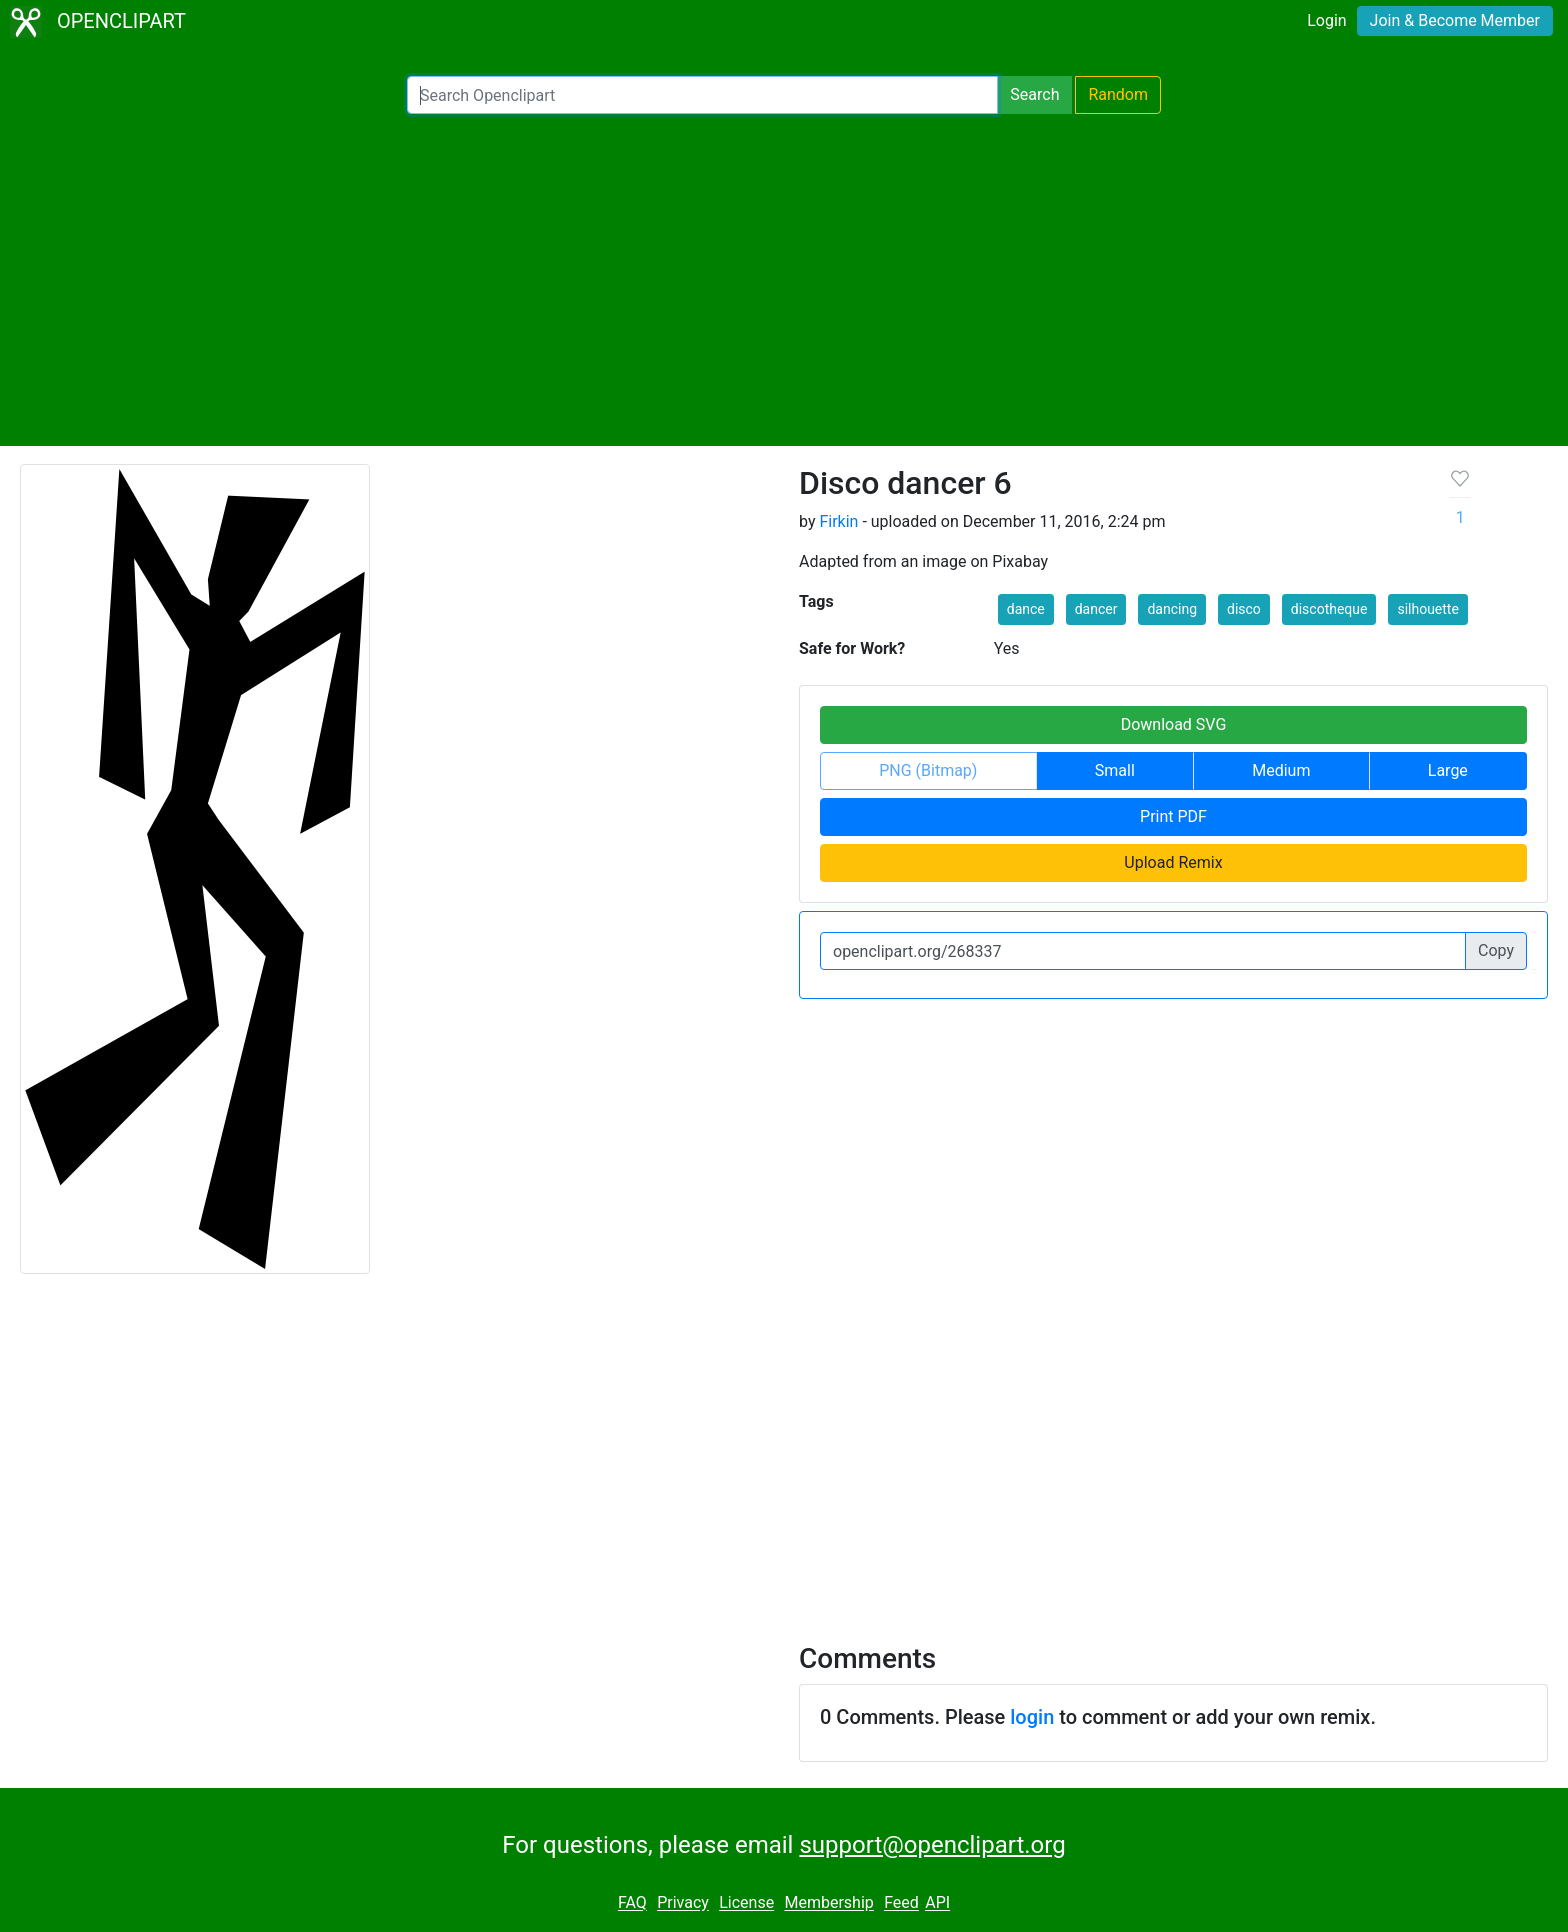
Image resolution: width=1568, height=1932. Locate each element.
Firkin (838, 521)
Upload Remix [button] (1173, 862)
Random (1118, 94)
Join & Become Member (1455, 20)
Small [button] (1115, 770)
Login (1326, 20)
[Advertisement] (784, 280)
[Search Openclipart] (702, 95)
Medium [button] (1281, 770)
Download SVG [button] (1174, 724)
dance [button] (1026, 609)
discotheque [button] (1329, 609)
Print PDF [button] (1173, 816)
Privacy (683, 1903)
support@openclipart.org (932, 1845)
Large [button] (1448, 770)
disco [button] (1244, 609)
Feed (901, 1903)
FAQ (632, 1903)
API (937, 1903)
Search (1034, 94)
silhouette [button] (1427, 609)
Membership (828, 1903)
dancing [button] (1172, 609)
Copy (1496, 950)
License (746, 1903)
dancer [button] (1096, 609)
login (1032, 1717)
